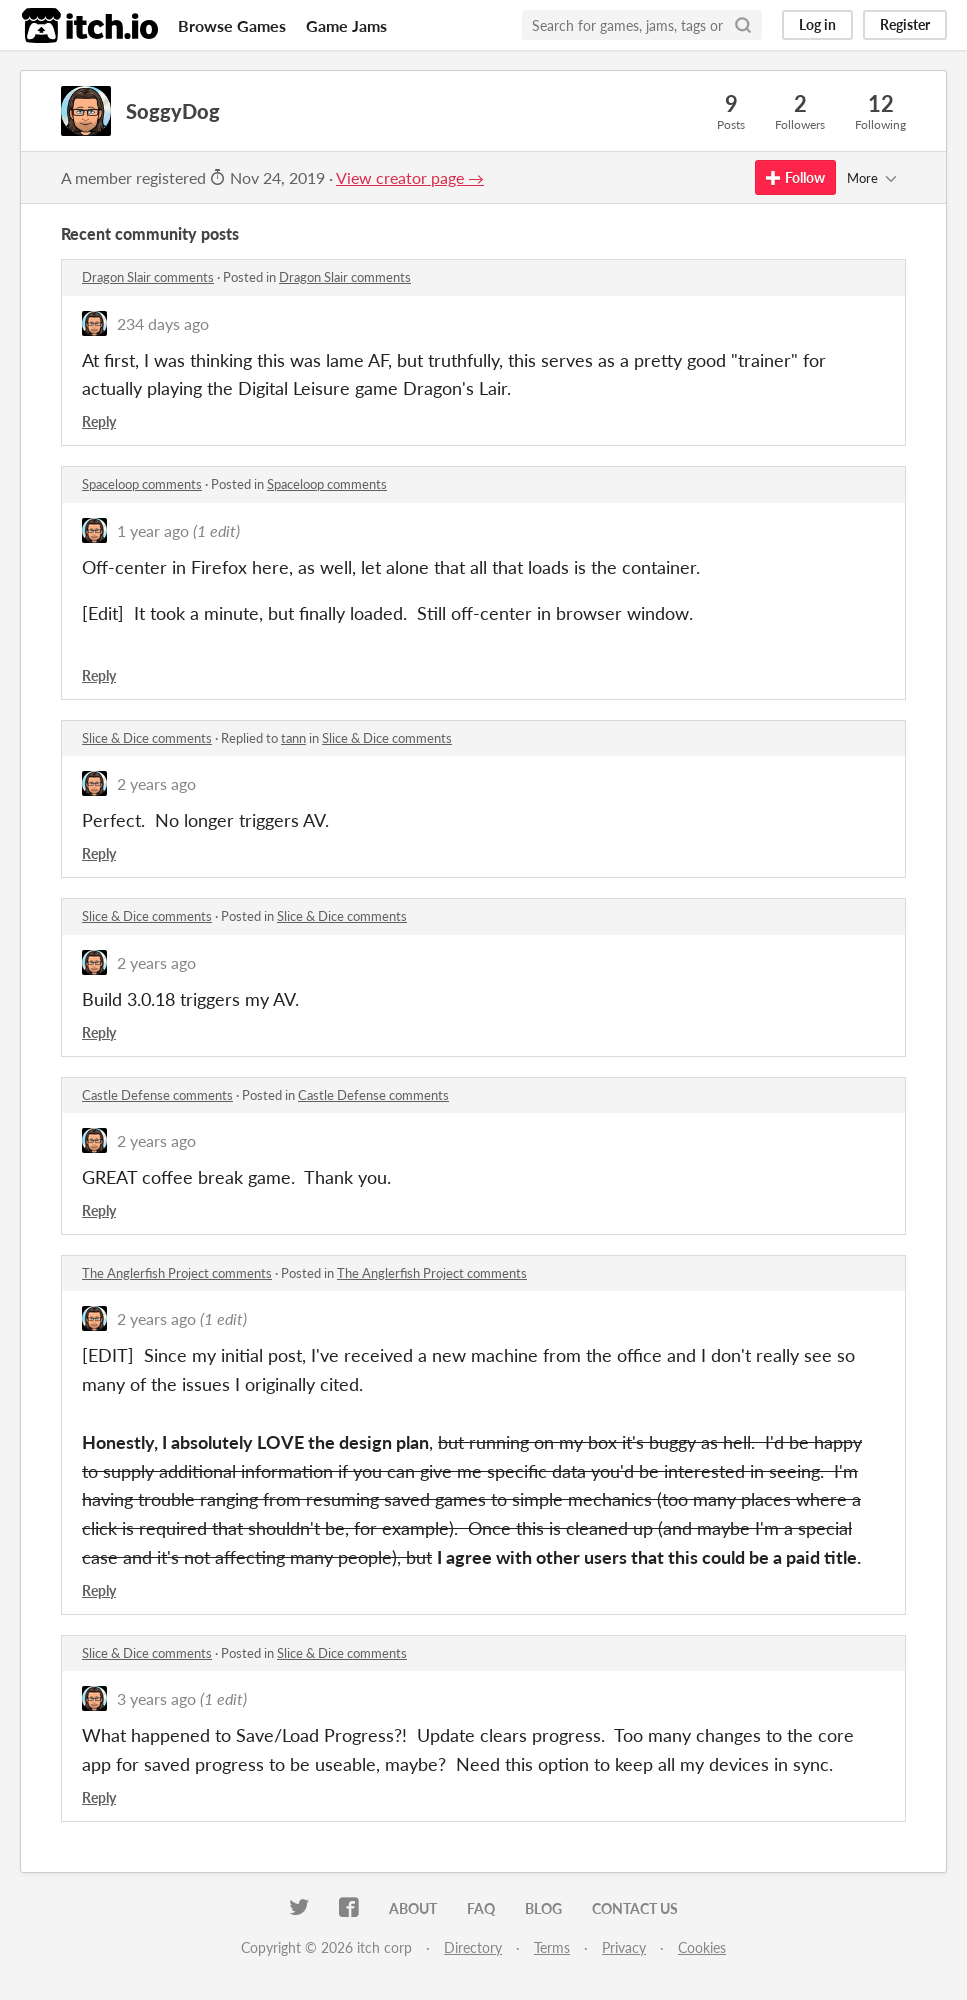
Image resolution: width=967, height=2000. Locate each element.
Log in (817, 24)
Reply (99, 421)
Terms (552, 1947)
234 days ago (163, 323)
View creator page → (410, 177)
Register (905, 24)
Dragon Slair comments (148, 277)
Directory (473, 1947)
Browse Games (232, 25)
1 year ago (153, 530)
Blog (543, 1908)
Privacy (624, 1947)
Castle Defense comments (157, 1095)
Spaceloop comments (142, 484)
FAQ (481, 1908)
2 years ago (156, 783)
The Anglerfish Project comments (177, 1273)
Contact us (635, 1908)
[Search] (743, 25)
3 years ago (156, 1698)
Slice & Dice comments (147, 738)
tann (293, 738)
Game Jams (346, 25)
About (413, 1908)
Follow (795, 177)
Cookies (702, 1947)
